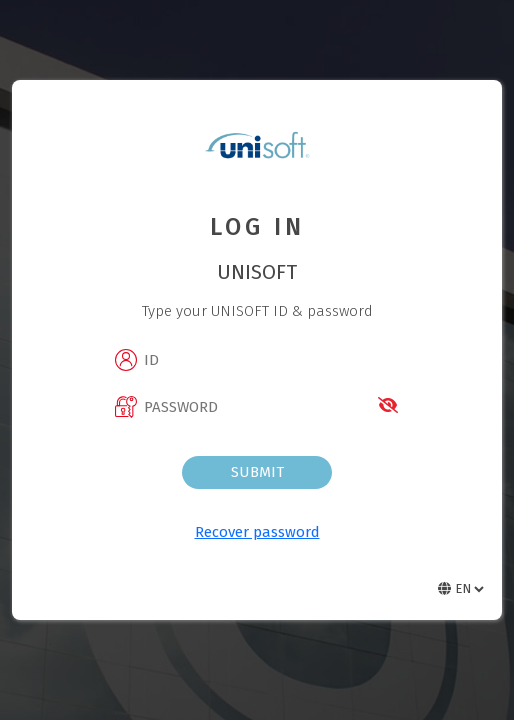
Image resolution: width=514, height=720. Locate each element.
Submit (257, 472)
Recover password (257, 532)
